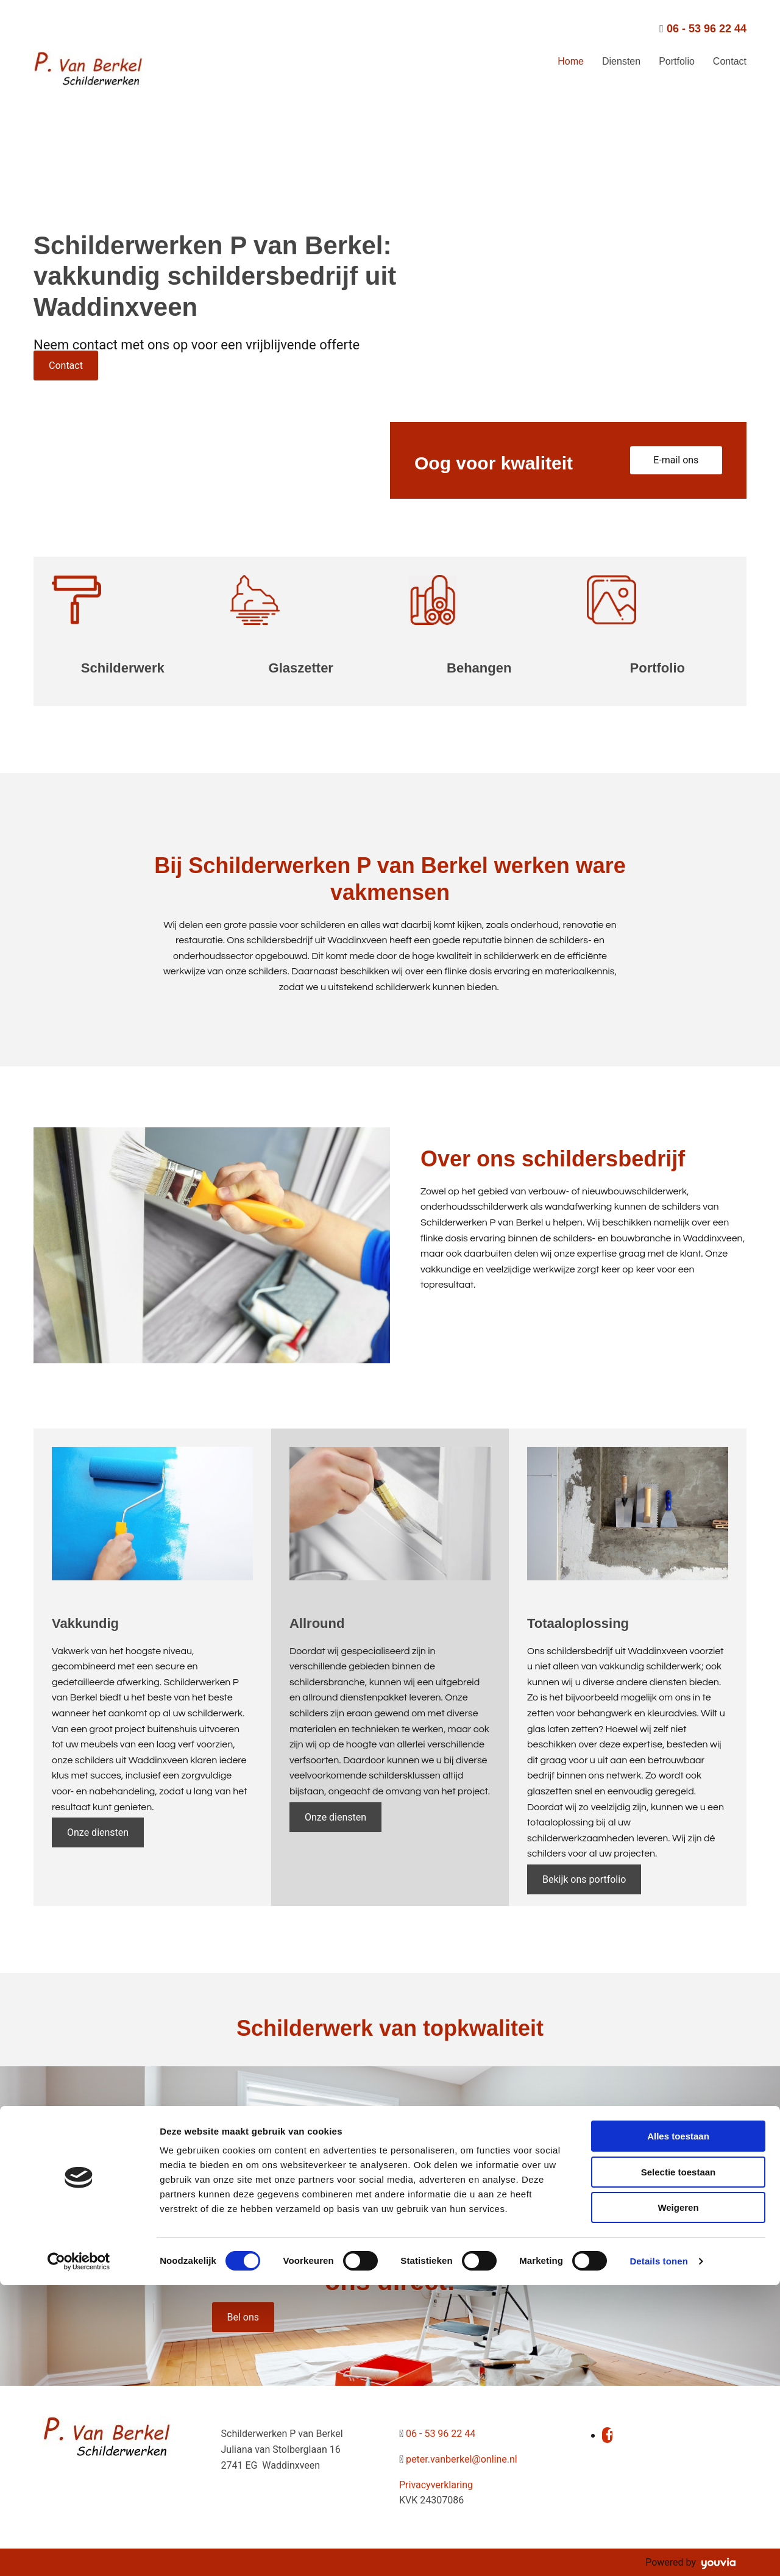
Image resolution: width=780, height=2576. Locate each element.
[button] (66, 365)
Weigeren (678, 2498)
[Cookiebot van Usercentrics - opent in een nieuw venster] (79, 2552)
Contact (729, 61)
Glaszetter (301, 668)
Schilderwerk (123, 668)
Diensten (621, 61)
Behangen (479, 668)
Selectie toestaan (678, 2463)
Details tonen (658, 2552)
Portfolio (677, 61)
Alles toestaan (678, 2427)
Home (571, 61)
